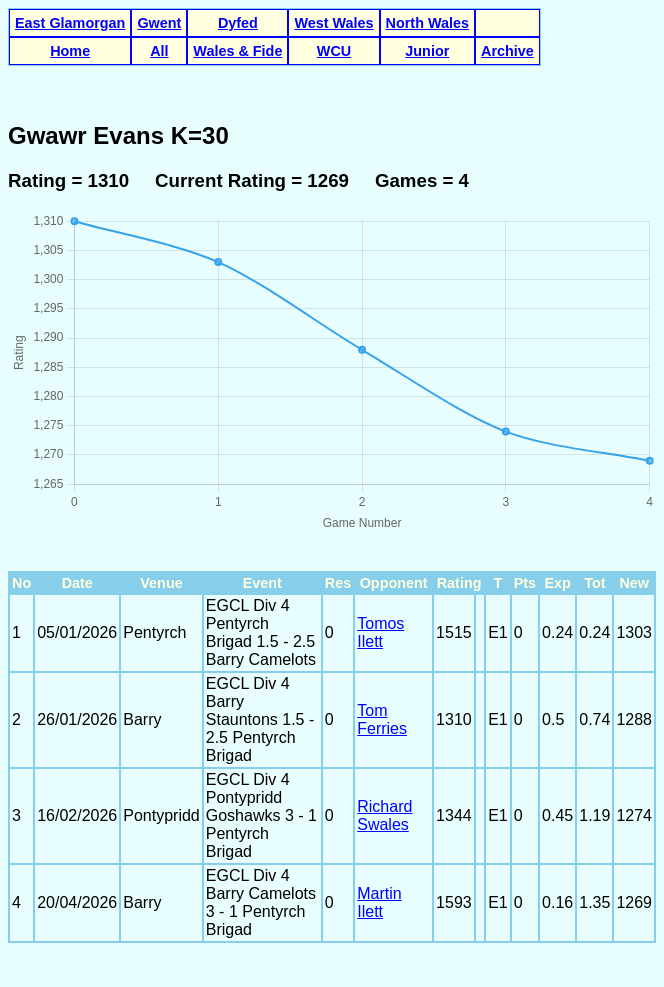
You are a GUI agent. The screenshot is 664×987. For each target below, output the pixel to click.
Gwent (159, 23)
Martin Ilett (379, 902)
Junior (427, 51)
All (159, 51)
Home (70, 51)
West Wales (333, 23)
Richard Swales (384, 815)
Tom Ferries (382, 719)
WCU (334, 51)
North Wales (427, 23)
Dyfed (238, 23)
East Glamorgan (70, 23)
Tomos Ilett (380, 632)
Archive (507, 51)
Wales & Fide (237, 51)
